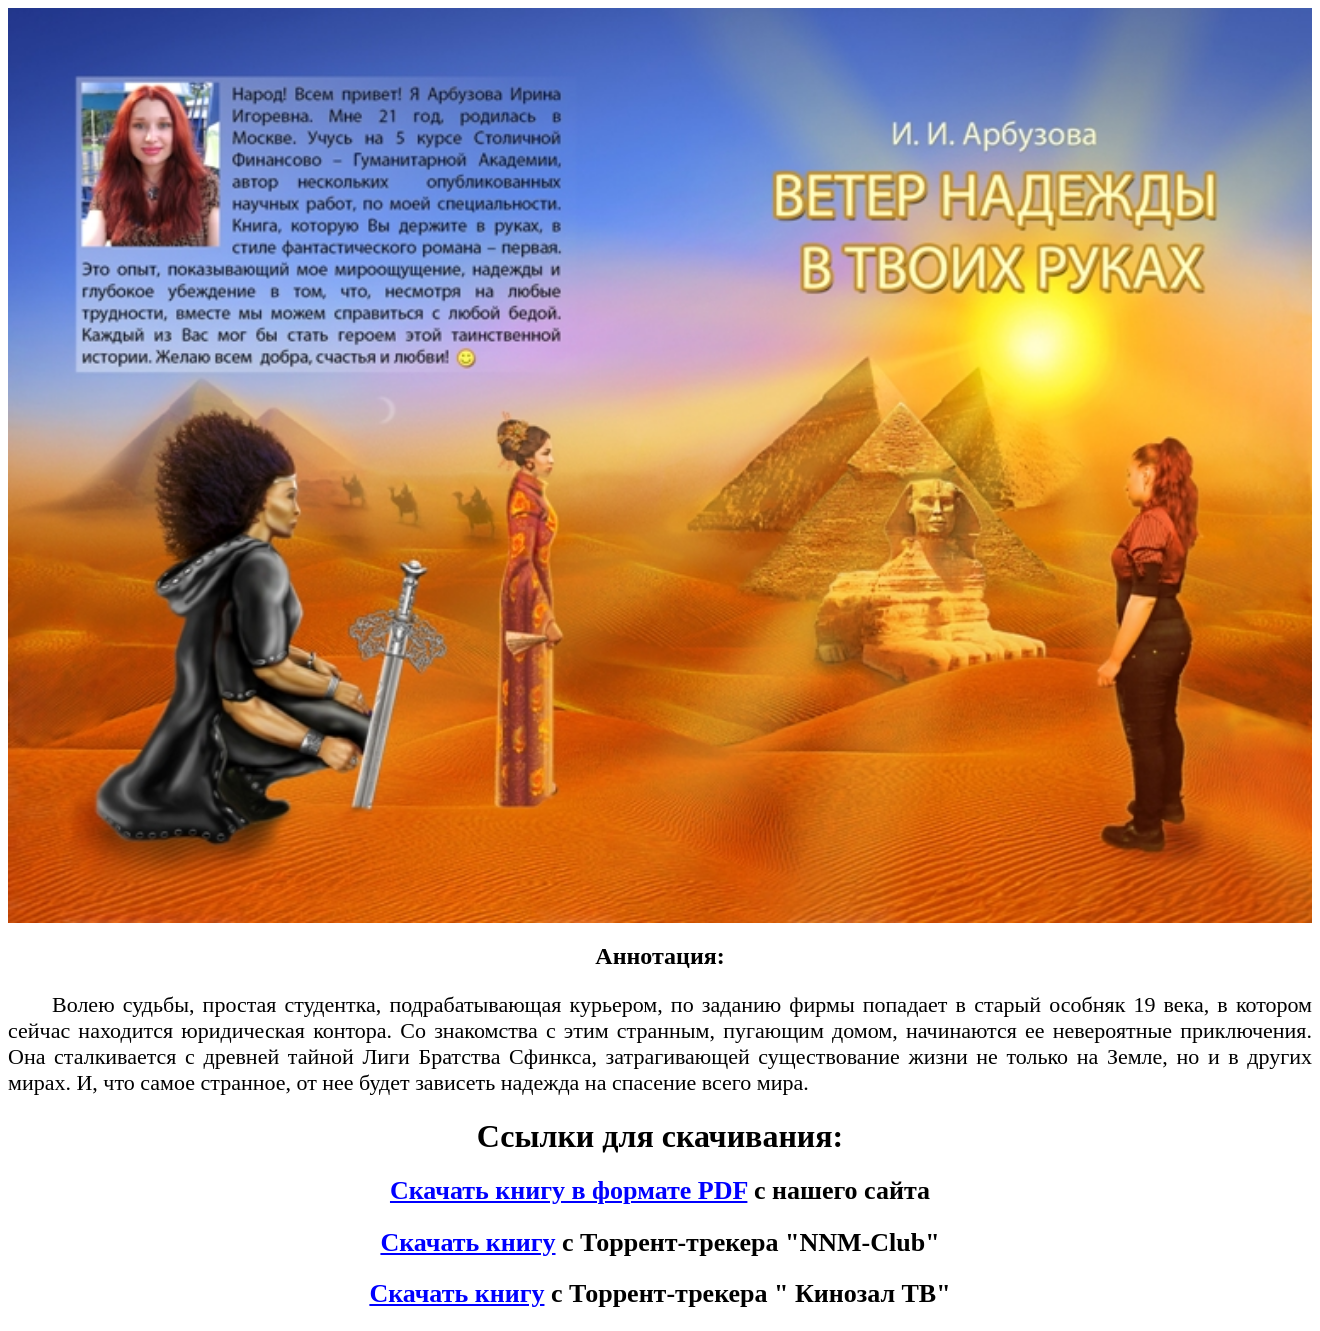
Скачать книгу (467, 1242)
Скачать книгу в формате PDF (568, 1190)
